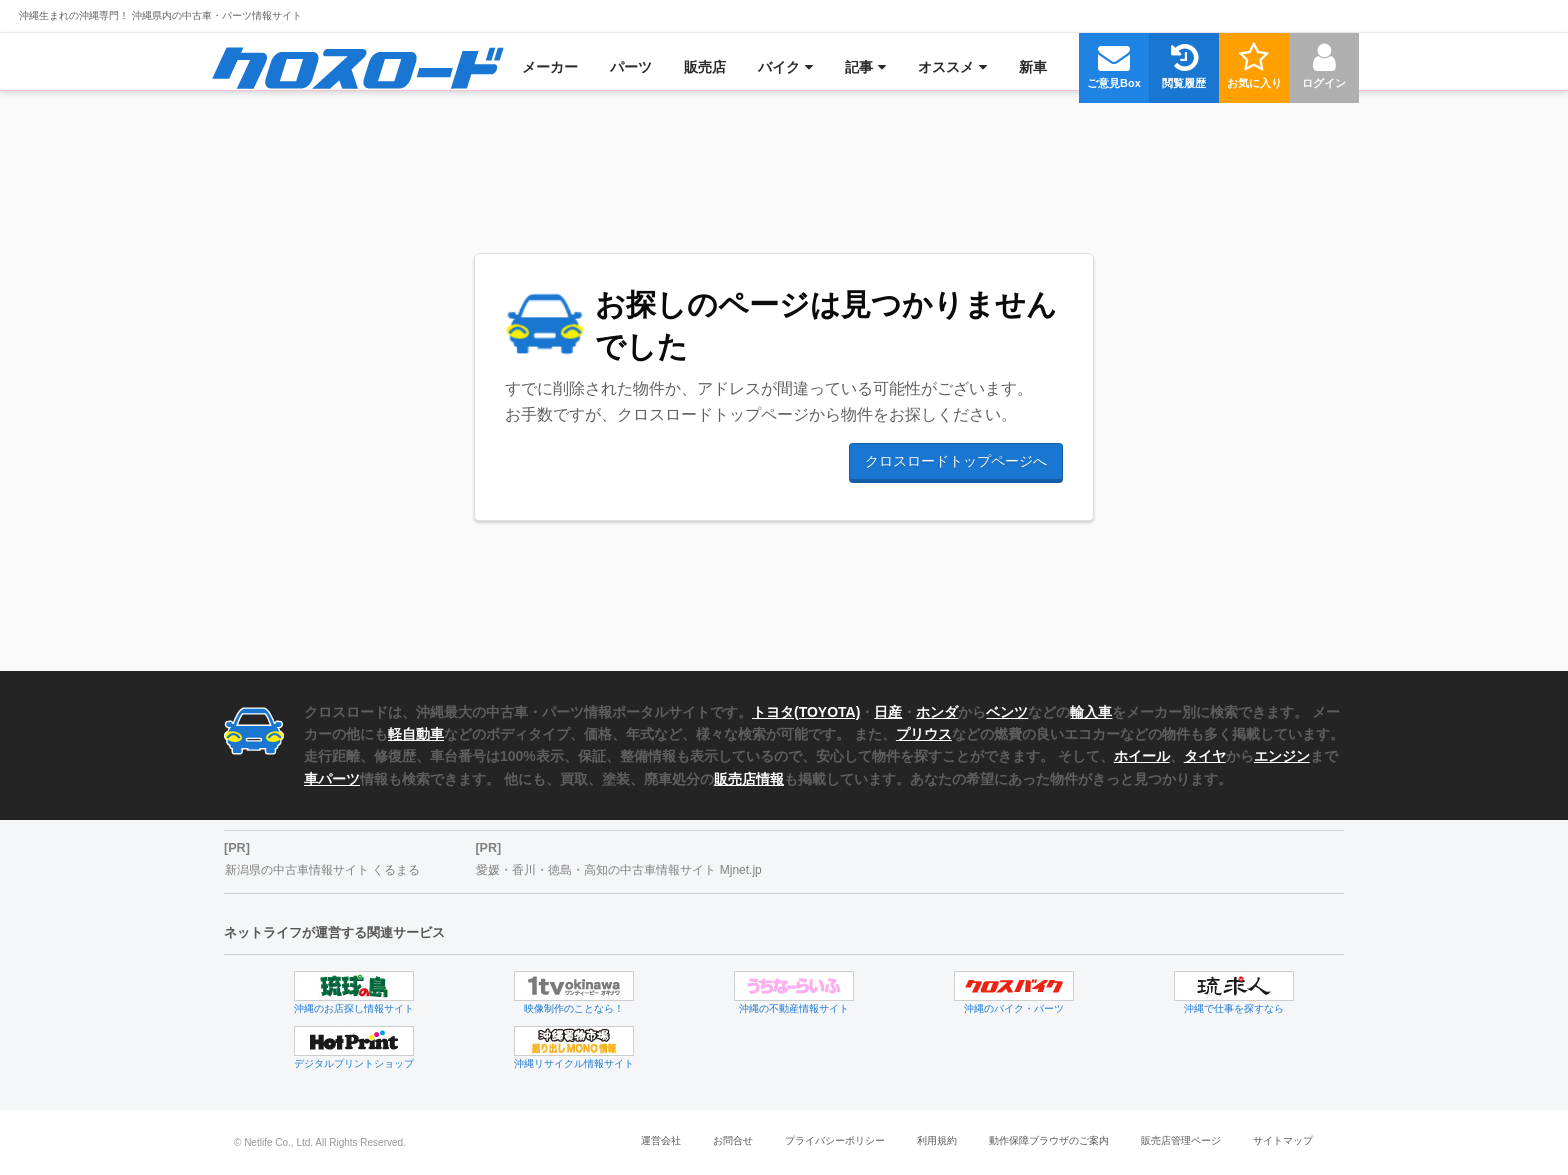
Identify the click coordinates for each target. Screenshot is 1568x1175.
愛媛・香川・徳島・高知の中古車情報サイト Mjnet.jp (618, 870)
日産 (888, 712)
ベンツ (1007, 712)
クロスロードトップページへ (956, 461)
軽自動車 (416, 734)
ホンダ (937, 712)
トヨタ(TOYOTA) (806, 712)
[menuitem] (357, 67)
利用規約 (937, 1140)
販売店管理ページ (1181, 1140)
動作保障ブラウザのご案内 (1049, 1140)
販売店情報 (749, 779)
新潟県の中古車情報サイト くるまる (322, 870)
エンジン (1282, 756)
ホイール (1142, 756)
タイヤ (1205, 756)
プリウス (924, 734)
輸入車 (1091, 712)
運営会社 (661, 1140)
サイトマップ (1283, 1140)
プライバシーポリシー (835, 1140)
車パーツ (332, 779)
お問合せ (733, 1140)
